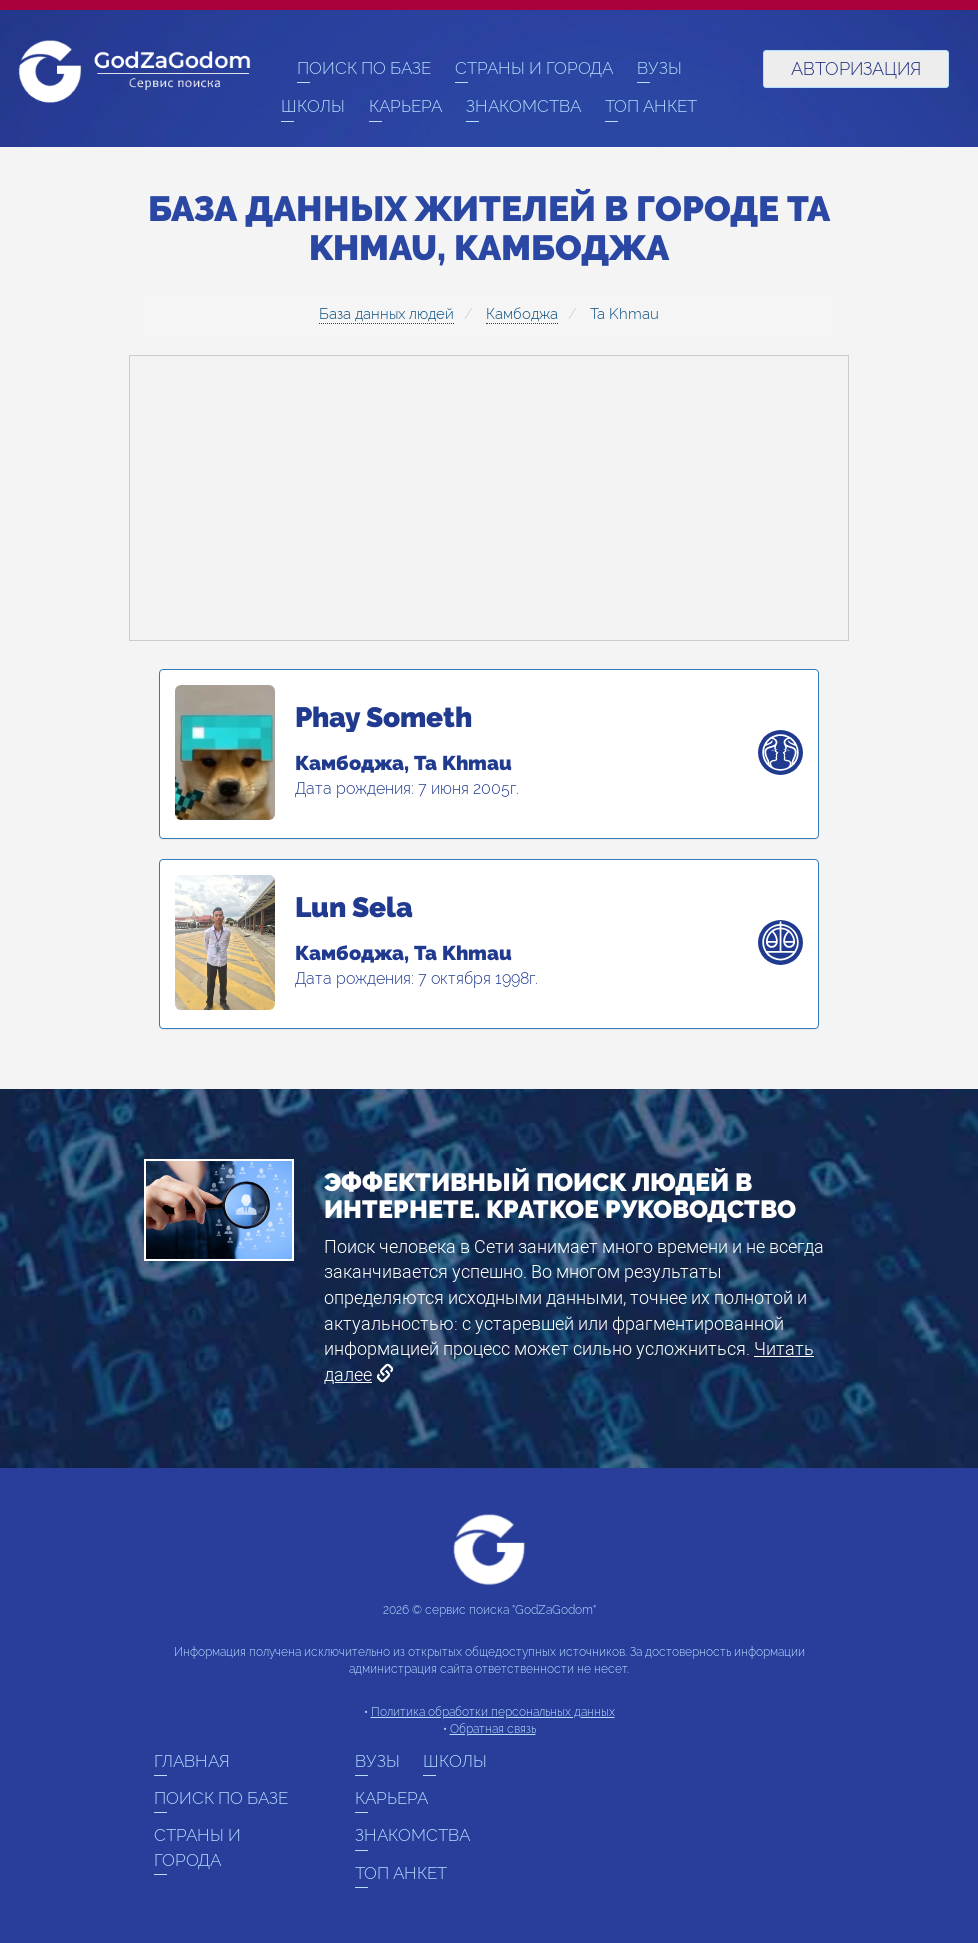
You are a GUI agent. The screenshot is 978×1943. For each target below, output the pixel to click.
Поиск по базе (364, 68)
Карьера (405, 106)
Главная (192, 1761)
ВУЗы (659, 68)
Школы (313, 106)
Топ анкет (651, 106)
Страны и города (534, 68)
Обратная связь (493, 1729)
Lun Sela (354, 908)
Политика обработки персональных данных (493, 1712)
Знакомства (523, 106)
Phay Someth (383, 718)
